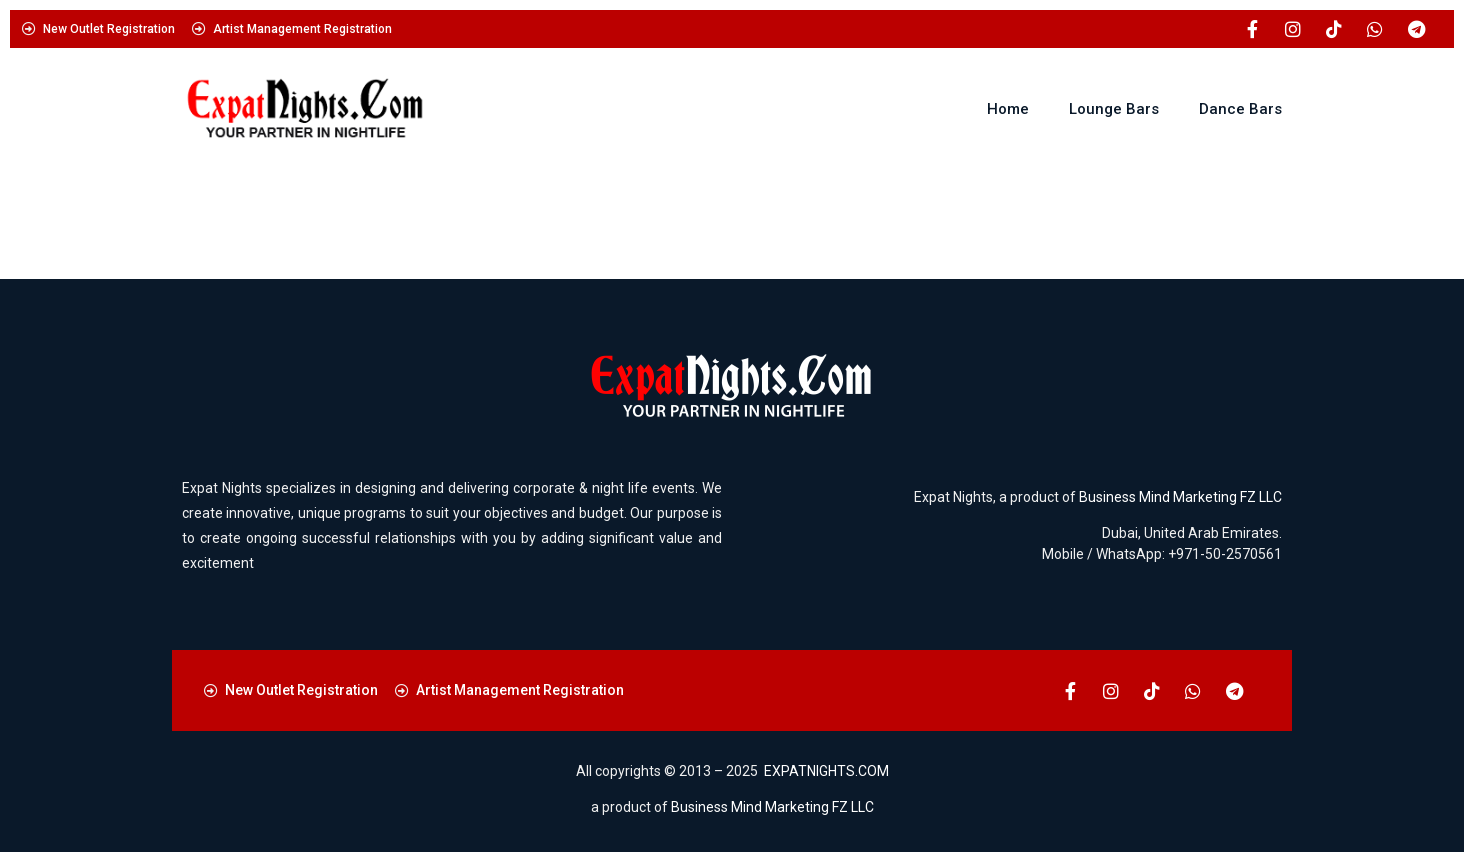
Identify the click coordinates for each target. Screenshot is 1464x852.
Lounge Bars (1114, 109)
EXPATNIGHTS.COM (826, 771)
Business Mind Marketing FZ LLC (1180, 497)
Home (1008, 109)
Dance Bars (1240, 109)
